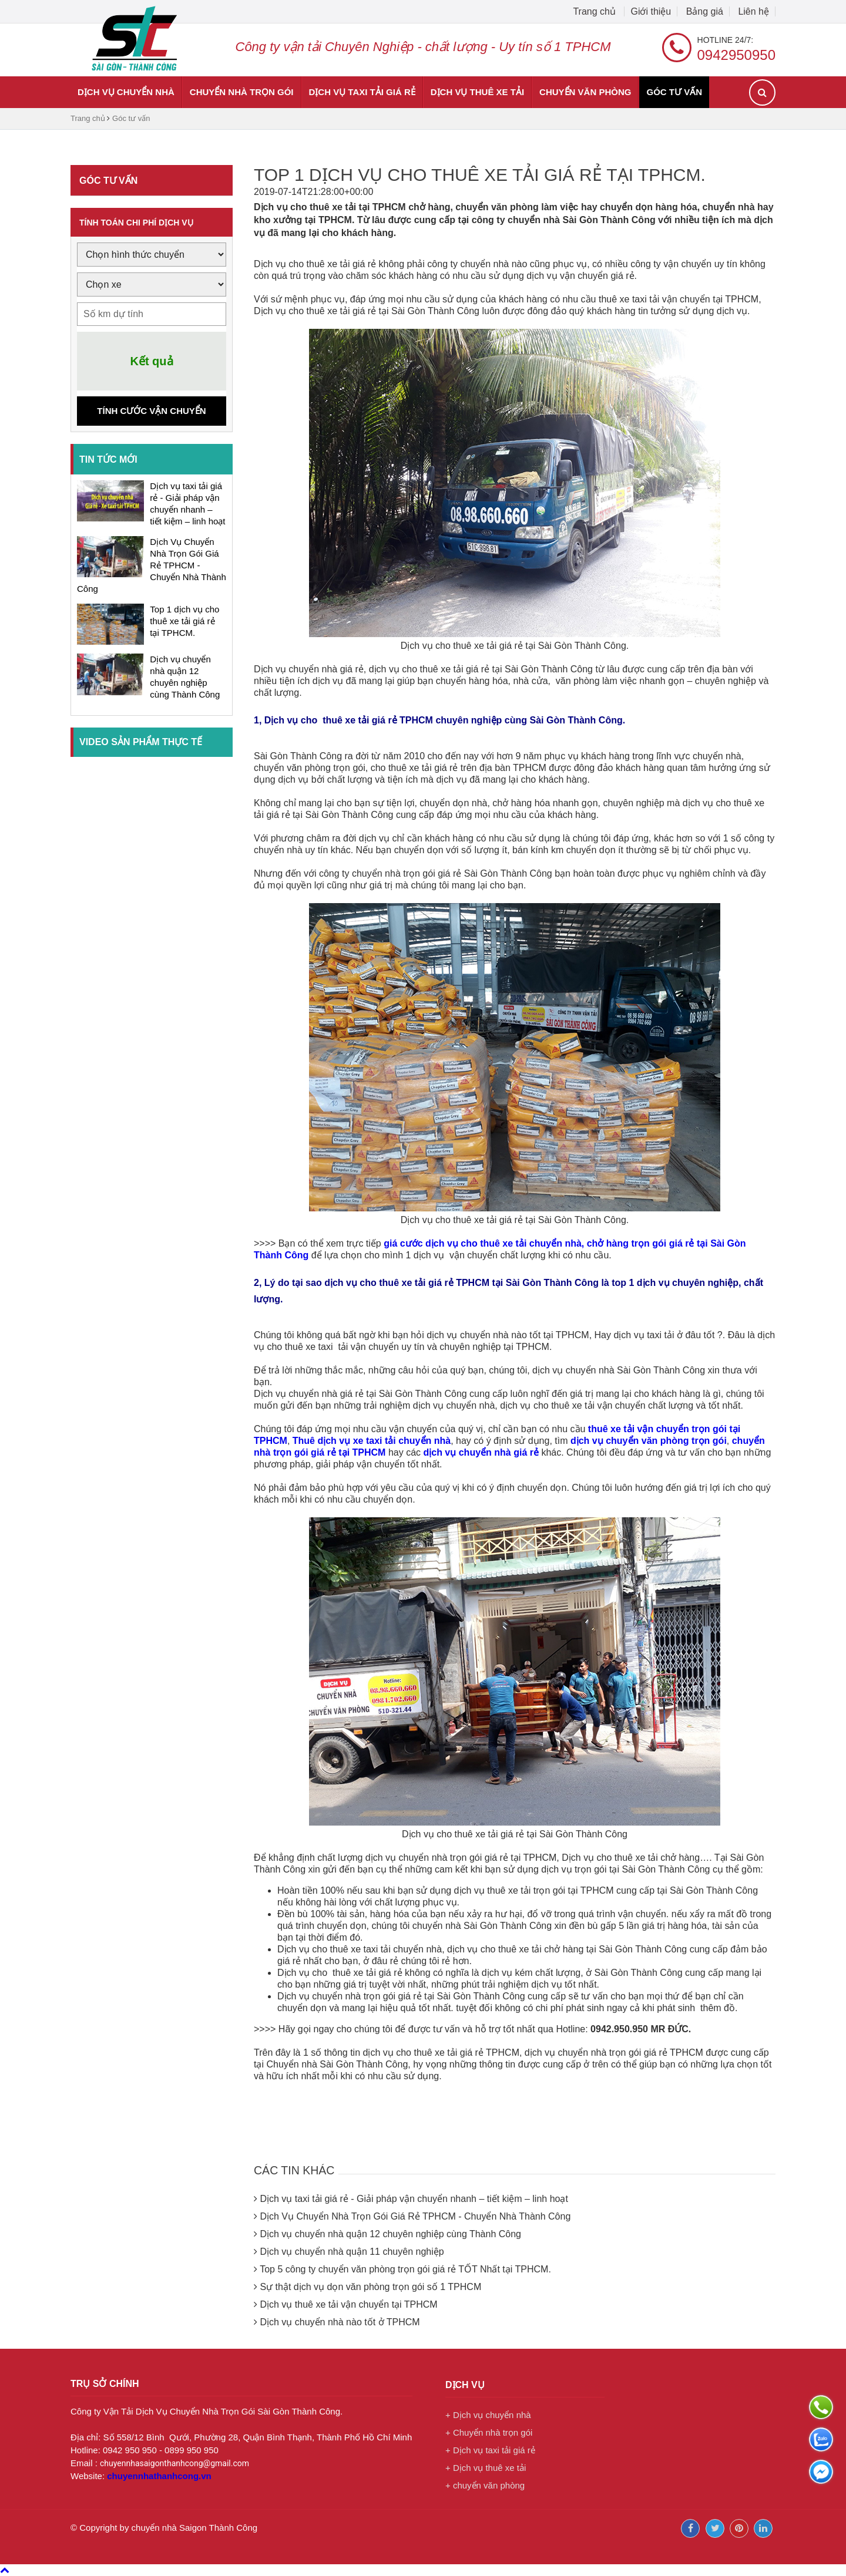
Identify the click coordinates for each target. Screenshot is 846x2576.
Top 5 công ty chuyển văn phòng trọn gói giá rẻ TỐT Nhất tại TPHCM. (405, 2269)
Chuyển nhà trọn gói (242, 92)
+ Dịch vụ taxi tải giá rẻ (490, 2450)
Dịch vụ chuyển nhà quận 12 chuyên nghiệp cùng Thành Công (390, 2234)
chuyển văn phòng (585, 92)
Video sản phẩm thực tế (140, 742)
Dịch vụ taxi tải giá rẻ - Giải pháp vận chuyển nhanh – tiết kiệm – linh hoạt (414, 2199)
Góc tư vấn (674, 92)
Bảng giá (704, 11)
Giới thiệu (650, 11)
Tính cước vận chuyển (151, 411)
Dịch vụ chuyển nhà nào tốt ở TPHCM (339, 2322)
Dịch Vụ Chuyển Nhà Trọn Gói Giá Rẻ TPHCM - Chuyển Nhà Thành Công (151, 565)
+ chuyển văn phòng (485, 2485)
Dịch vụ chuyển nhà (126, 92)
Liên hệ (753, 11)
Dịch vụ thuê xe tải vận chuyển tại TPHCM (348, 2304)
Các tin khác (316, 2168)
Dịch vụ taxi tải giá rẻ (362, 92)
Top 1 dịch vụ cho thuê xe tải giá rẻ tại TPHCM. (184, 621)
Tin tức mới (108, 459)
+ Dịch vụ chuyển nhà (488, 2415)
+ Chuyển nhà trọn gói (488, 2432)
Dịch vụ (465, 2385)
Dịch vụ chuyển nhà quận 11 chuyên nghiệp (352, 2252)
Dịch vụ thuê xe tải (477, 92)
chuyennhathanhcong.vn (159, 2476)
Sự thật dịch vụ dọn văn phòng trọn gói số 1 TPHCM (370, 2287)
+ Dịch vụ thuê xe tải (485, 2468)
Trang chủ (595, 11)
